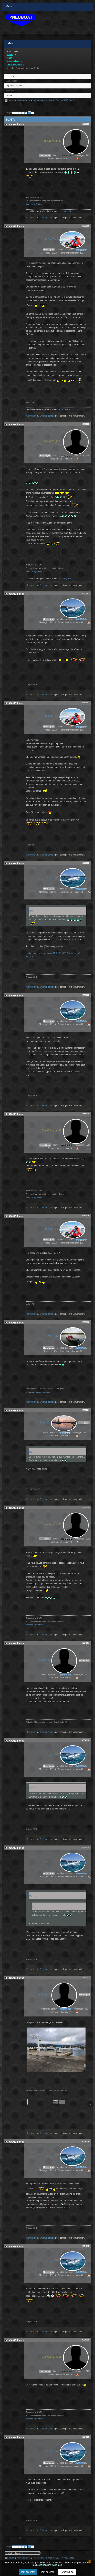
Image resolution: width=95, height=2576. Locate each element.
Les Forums (11, 76)
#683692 (85, 1322)
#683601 (85, 593)
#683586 (85, 124)
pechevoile (65, 409)
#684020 (85, 2340)
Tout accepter (28, 2572)
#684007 (85, 1643)
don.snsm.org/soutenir (34, 204)
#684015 (85, 2246)
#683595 (85, 424)
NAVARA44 (51, 1336)
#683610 (85, 1114)
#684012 (85, 1847)
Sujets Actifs (11, 81)
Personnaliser (67, 2572)
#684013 (85, 1977)
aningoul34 (66, 211)
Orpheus (44, 1660)
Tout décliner (47, 2572)
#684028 (85, 2437)
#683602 (85, 703)
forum (11, 100)
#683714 (85, 1507)
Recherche (11, 90)
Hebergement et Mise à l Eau (46, 100)
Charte (9, 95)
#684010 (85, 1740)
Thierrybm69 (66, 579)
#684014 (85, 2141)
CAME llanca (68, 100)
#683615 (85, 1216)
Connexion (31, 218)
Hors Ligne (45, 155)
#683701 (85, 1410)
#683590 (85, 226)
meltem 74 (51, 239)
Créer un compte (47, 218)
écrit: (33, 911)
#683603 (85, 863)
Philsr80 (44, 1422)
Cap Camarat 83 (51, 140)
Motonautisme (23, 100)
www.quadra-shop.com (41, 1392)
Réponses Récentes (15, 86)
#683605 (85, 995)
